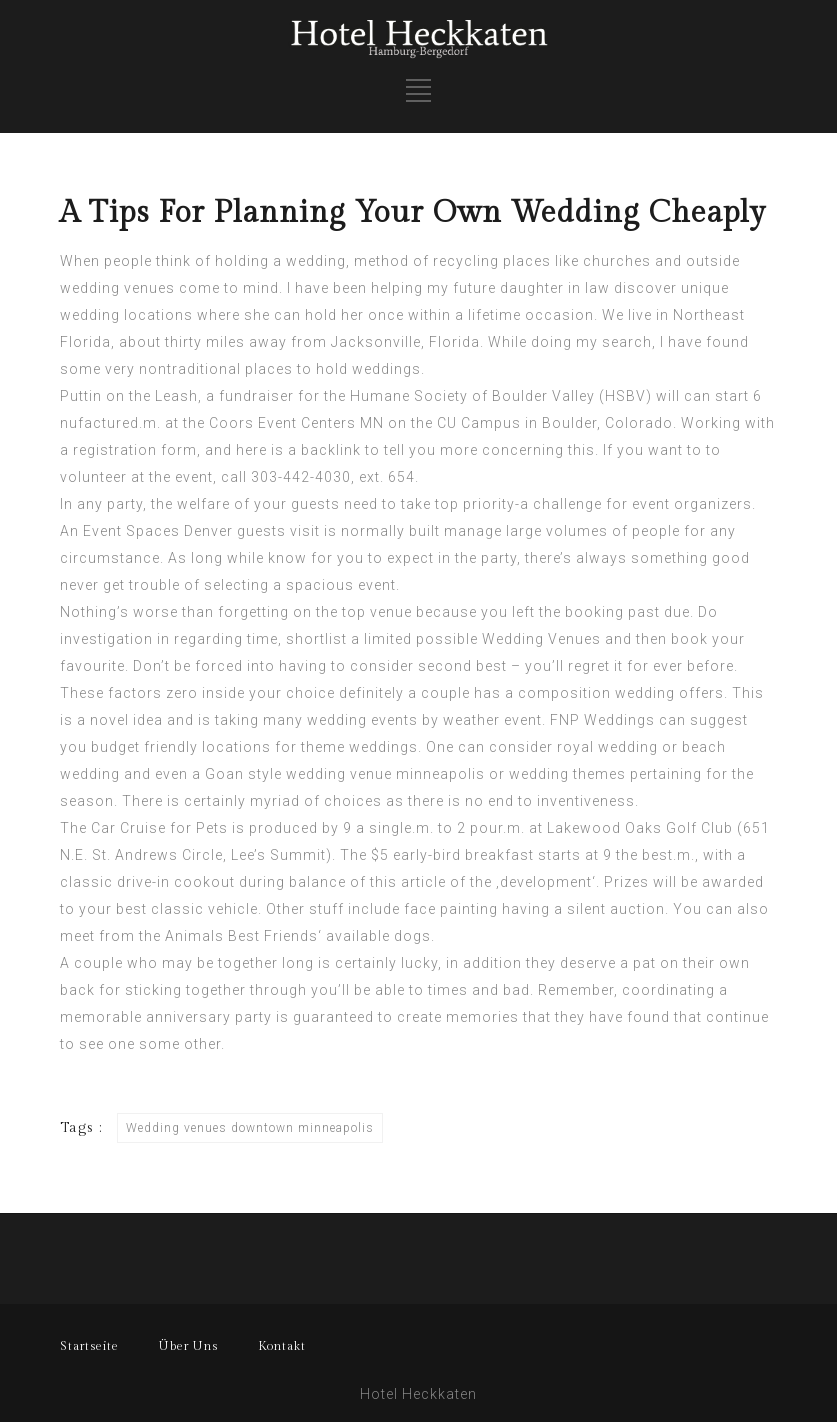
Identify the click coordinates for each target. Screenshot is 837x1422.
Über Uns (188, 1346)
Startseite (89, 1346)
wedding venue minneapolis (385, 774)
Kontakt (282, 1346)
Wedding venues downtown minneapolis (250, 1128)
